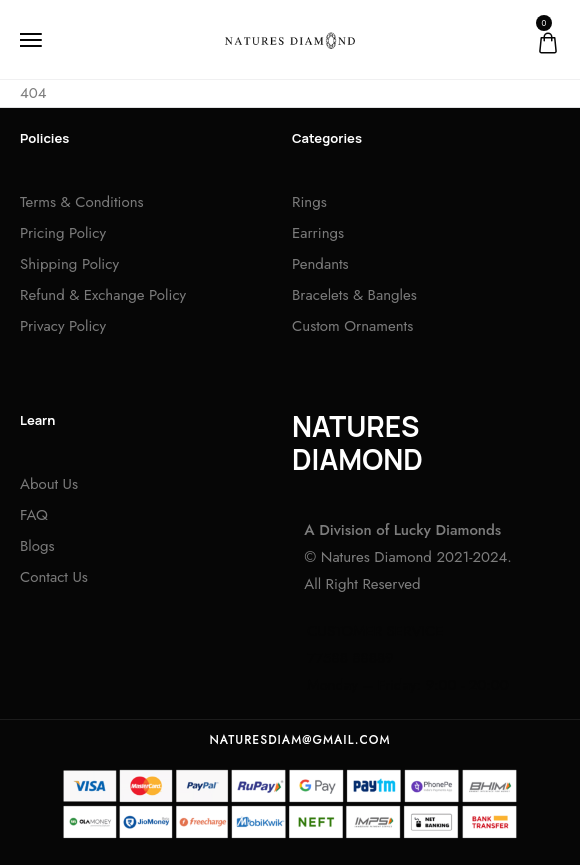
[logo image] (290, 39)
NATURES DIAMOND (357, 443)
